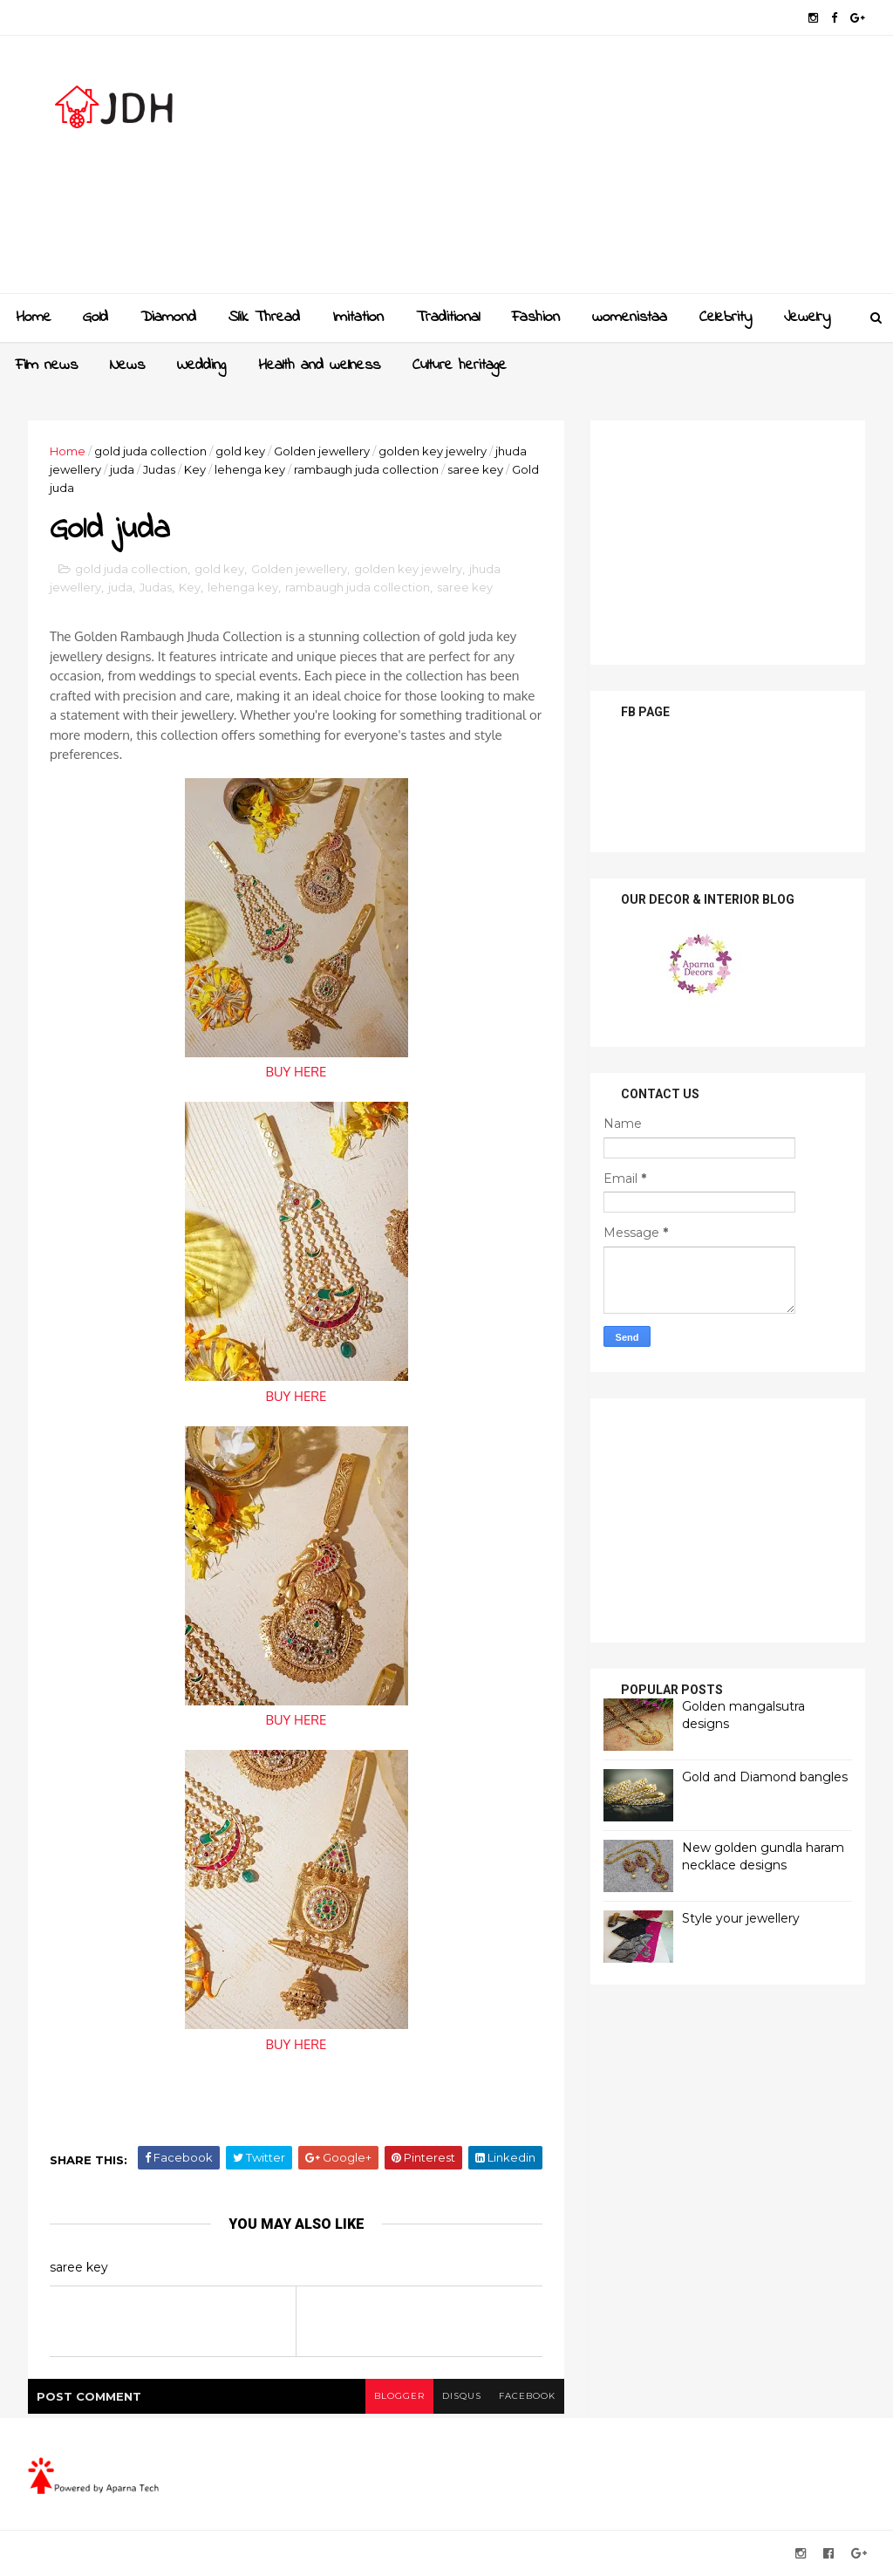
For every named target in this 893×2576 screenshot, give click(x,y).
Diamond (168, 317)
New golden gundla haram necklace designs (763, 1856)
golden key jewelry (432, 451)
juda (122, 469)
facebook (527, 2396)
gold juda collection (150, 451)
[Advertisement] (547, 171)
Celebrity (725, 317)
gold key (240, 451)
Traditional (448, 317)
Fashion (536, 317)
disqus (461, 2396)
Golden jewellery (322, 451)
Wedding (201, 365)
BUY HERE (296, 1071)
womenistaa (629, 317)
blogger (399, 2396)
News (127, 365)
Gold (95, 317)
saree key (475, 469)
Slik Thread (264, 317)
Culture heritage (459, 365)
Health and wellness (319, 365)
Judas (159, 469)
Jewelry (807, 317)
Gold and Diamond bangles (765, 1777)
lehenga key (250, 469)
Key (195, 469)
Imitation (358, 317)
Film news (47, 365)
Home (33, 317)
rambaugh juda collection (366, 469)
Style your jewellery (741, 1918)
